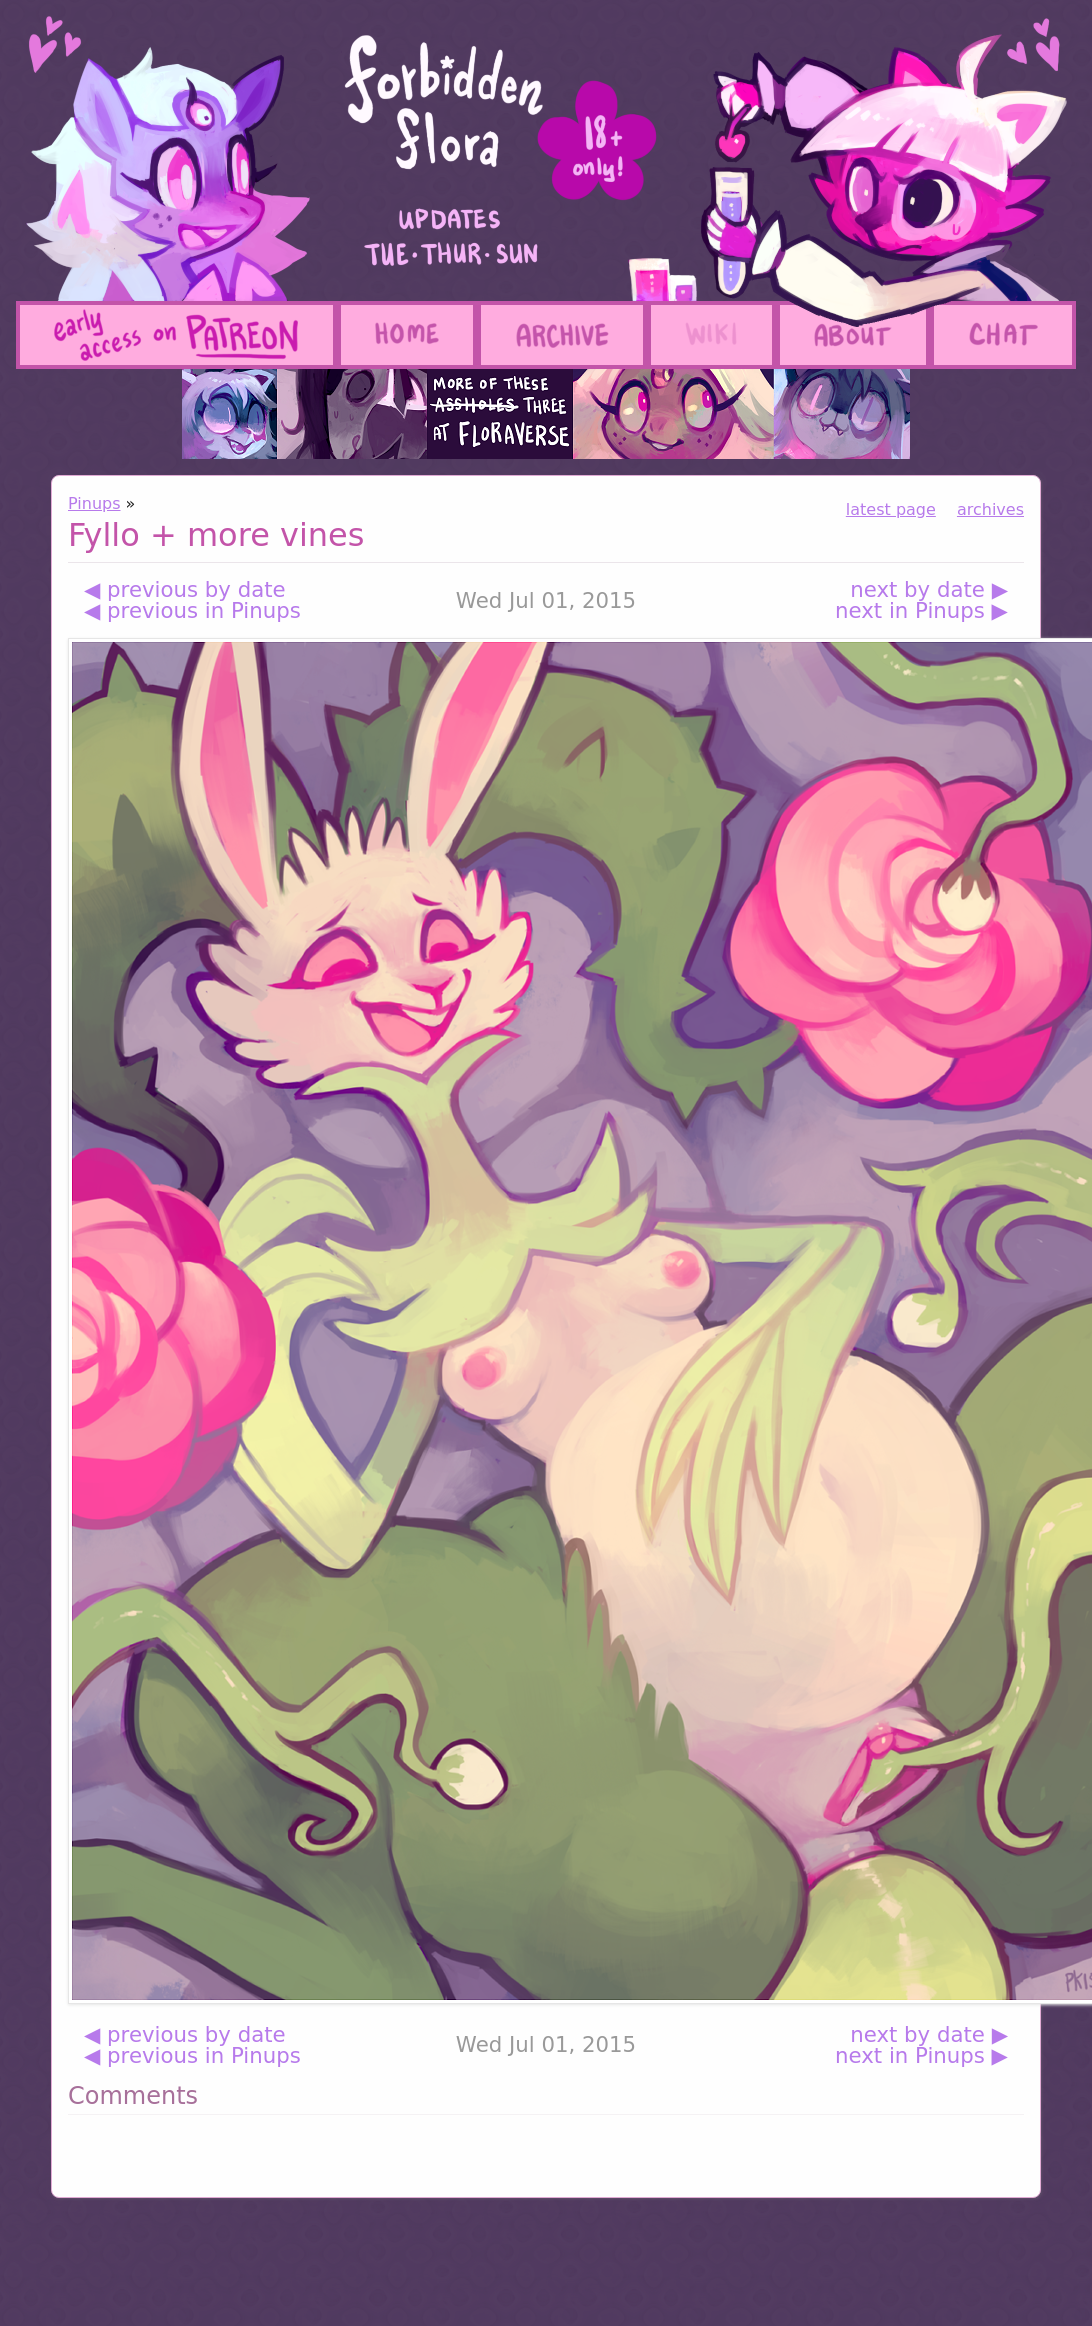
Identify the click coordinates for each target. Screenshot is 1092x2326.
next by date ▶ (929, 589)
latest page (891, 509)
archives (990, 509)
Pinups (94, 503)
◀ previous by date (185, 589)
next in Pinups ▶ (921, 610)
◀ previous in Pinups (192, 610)
